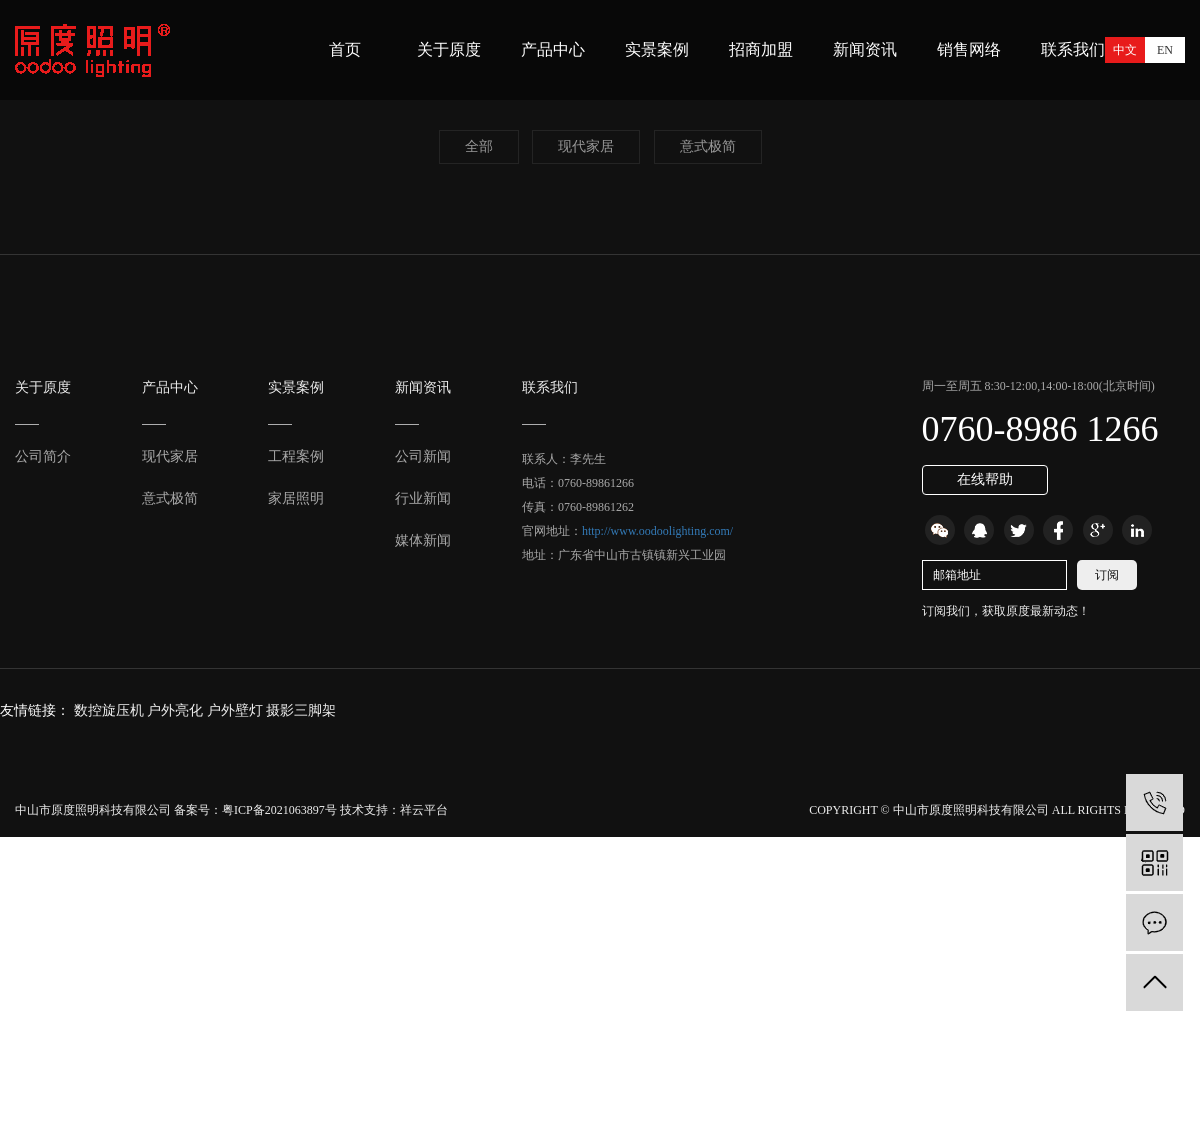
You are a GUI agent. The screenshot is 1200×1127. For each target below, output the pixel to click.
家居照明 (296, 498)
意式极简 (708, 146)
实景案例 (657, 49)
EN (1165, 50)
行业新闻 (423, 498)
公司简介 (43, 456)
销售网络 (969, 49)
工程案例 (296, 456)
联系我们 (1073, 49)
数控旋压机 (111, 710)
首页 (345, 49)
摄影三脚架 (301, 710)
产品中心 (553, 49)
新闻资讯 (865, 49)
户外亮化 (177, 710)
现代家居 (586, 146)
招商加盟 (761, 49)
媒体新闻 (423, 540)
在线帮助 (985, 479)
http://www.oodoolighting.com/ (657, 531)
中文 (1125, 50)
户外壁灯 (237, 710)
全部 (479, 146)
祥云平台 (424, 810)
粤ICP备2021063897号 (279, 810)
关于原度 (449, 49)
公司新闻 (423, 456)
